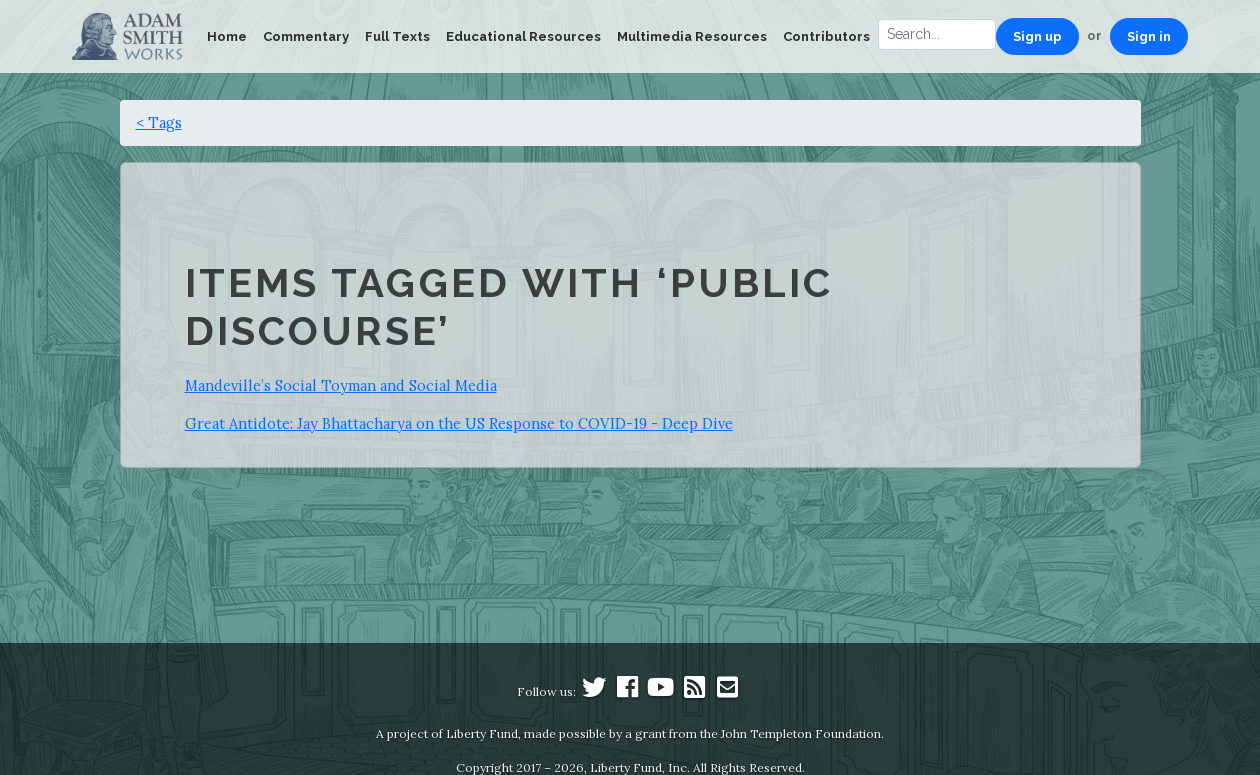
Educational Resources (523, 36)
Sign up (1037, 36)
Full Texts (397, 36)
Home (227, 36)
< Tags (159, 122)
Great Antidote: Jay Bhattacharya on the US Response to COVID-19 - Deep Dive (459, 423)
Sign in (1149, 36)
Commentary (306, 36)
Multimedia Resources (692, 36)
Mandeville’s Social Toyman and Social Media (341, 385)
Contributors (826, 36)
